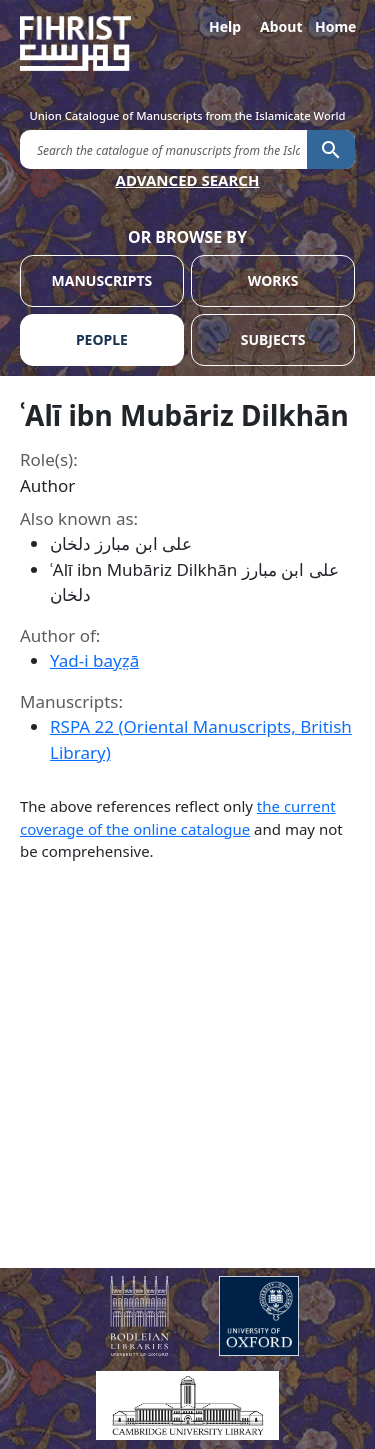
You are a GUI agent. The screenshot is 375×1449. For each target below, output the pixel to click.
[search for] (163, 148)
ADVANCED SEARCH (188, 180)
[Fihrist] (187, 43)
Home (335, 26)
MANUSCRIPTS (102, 280)
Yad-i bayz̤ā (94, 660)
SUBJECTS (273, 339)
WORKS (273, 280)
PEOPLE (102, 339)
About (280, 26)
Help (225, 26)
